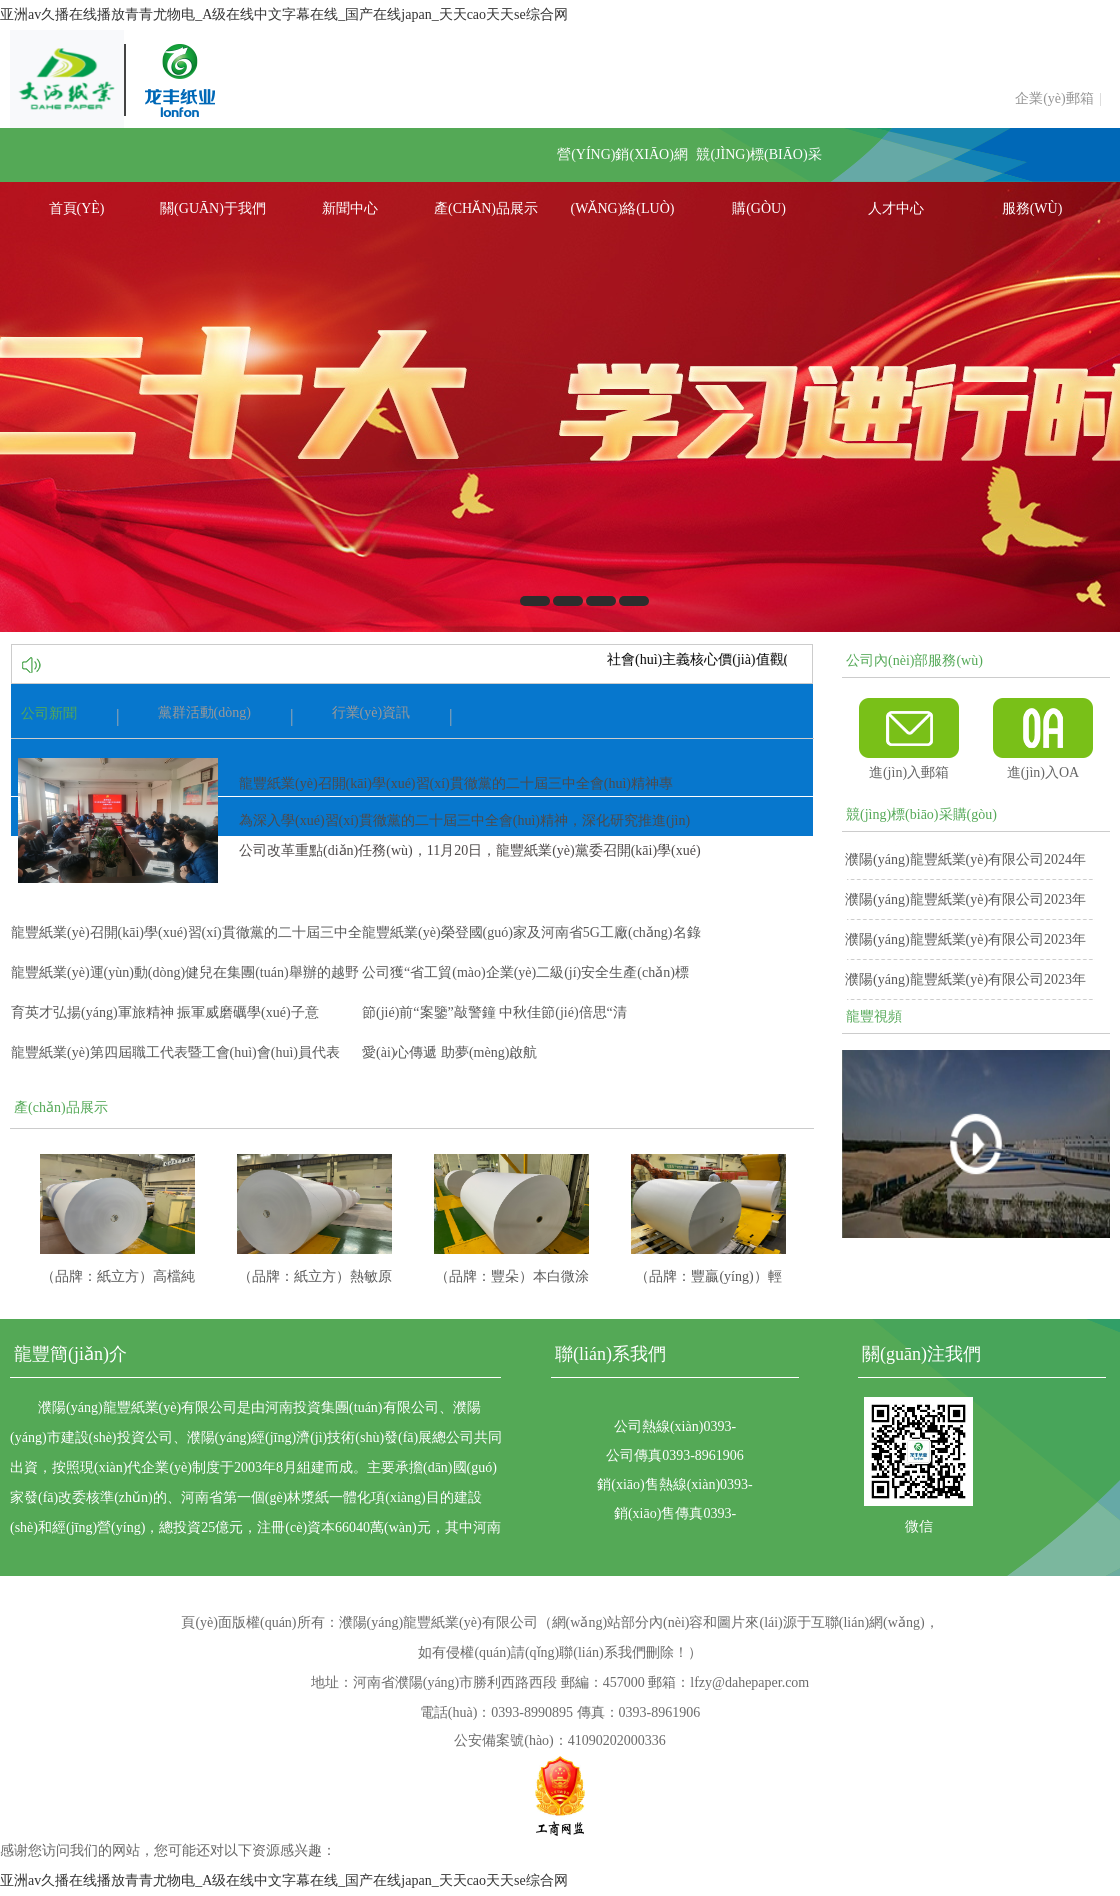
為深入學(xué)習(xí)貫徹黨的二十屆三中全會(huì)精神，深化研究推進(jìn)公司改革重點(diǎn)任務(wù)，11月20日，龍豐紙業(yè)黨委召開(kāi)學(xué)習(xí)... (470, 850)
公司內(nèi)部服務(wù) (914, 660)
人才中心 (896, 208)
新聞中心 (350, 208)
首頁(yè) (77, 208)
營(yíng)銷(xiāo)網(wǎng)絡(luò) (622, 164)
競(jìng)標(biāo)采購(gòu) (758, 164)
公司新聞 (49, 713)
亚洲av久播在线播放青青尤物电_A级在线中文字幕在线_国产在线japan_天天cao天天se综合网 (284, 14)
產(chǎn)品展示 (486, 208)
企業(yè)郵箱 (1054, 98)
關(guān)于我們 (213, 208)
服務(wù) (1032, 208)
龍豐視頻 (874, 1016)
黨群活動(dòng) (204, 712)
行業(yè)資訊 (371, 712)
